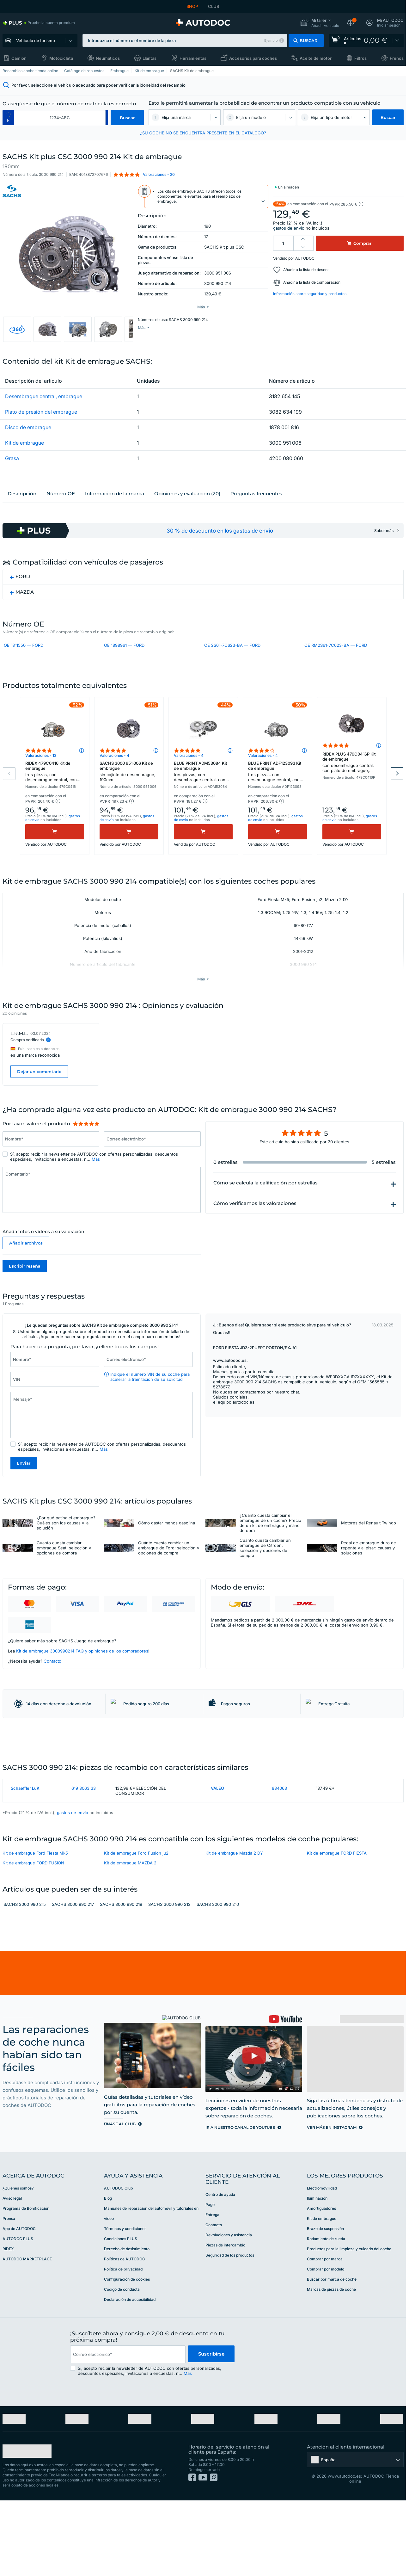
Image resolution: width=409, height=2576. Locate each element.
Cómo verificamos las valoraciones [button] (254, 1228)
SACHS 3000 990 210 (218, 1979)
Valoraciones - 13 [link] (41, 780)
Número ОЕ (60, 497)
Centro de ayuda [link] (220, 2270)
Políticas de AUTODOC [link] (124, 2334)
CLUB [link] (213, 6)
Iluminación (317, 2273)
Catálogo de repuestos (84, 70)
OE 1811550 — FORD (23, 649)
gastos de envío (288, 228)
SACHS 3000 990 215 (24, 1979)
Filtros (360, 58)
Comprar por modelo (325, 2344)
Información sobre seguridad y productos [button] (309, 293)
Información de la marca (114, 497)
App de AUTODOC (19, 2304)
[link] (39, 22)
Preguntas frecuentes (256, 497)
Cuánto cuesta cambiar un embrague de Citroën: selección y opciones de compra (265, 1574)
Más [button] (96, 1184)
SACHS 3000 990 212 (169, 1979)
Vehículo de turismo (35, 40)
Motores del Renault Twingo (368, 1548)
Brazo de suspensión (325, 2304)
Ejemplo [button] (271, 40)
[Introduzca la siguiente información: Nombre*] (51, 1164)
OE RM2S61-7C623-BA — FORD (335, 649)
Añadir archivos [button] (26, 1268)
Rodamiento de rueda (326, 2314)
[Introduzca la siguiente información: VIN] (54, 1405)
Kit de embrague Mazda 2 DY (234, 1928)
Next (397, 798)
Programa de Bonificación (26, 2284)
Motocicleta (61, 58)
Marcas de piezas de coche (331, 2365)
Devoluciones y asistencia (228, 2310)
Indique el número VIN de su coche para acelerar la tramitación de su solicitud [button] (150, 1403)
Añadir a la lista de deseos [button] (306, 269)
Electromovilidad (322, 2263)
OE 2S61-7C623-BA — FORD (232, 649)
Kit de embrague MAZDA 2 (130, 1938)
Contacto (52, 1687)
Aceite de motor (316, 58)
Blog (108, 2273)
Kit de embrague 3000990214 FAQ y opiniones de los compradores (82, 1676)
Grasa (12, 461)
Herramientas (193, 58)
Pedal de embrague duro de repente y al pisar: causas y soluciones (368, 1573)
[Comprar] (54, 856)
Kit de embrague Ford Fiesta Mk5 (35, 1928)
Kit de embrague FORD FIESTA (337, 1928)
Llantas (149, 58)
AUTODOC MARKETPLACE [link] (27, 2334)
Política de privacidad (123, 2344)
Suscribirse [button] (211, 2430)
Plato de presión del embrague (41, 415)
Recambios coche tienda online (30, 70)
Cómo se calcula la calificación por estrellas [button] (265, 1208)
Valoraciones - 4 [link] (114, 780)
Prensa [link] (9, 2294)
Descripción (22, 497)
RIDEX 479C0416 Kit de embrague (54, 797)
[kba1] (60, 117)
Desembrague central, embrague (43, 399)
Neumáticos (108, 58)
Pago (210, 2280)
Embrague (119, 70)
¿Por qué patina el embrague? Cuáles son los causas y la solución (66, 1548)
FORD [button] (22, 580)
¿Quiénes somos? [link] (18, 2263)
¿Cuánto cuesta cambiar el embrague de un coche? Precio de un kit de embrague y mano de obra (270, 1549)
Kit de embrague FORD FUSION (33, 1938)
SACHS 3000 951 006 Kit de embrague (129, 796)
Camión (19, 58)
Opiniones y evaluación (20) (187, 497)
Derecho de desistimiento (127, 2324)
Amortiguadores (321, 2284)
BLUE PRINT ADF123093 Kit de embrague (277, 797)
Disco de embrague (28, 430)
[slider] (86, 1149)
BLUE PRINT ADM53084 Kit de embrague (203, 797)
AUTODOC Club (118, 2263)
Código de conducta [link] (122, 2365)
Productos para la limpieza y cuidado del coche (349, 2324)
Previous (9, 798)
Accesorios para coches (253, 58)
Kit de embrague (149, 70)
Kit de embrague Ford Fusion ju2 (136, 1928)
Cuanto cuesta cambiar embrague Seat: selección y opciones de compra (64, 1573)
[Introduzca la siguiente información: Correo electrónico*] (152, 1164)
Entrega (212, 2290)
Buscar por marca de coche (332, 2354)
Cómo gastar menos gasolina (166, 1548)
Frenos (397, 58)
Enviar (23, 1489)
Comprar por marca (325, 2334)
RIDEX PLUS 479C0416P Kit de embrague (351, 787)
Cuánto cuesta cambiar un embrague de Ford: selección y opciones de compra (168, 1573)
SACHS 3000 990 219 (121, 1979)
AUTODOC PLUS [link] (18, 2314)
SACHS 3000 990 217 (73, 1979)
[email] (128, 2430)
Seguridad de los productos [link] (229, 2330)
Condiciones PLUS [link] (120, 2314)
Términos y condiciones (125, 2304)
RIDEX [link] (8, 2324)
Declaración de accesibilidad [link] (130, 2375)
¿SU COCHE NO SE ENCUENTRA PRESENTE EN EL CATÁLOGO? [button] (203, 132)
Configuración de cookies (127, 2354)
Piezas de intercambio (225, 2320)
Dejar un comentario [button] (39, 1096)
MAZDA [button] (24, 595)
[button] (319, 23)
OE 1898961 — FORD (124, 649)
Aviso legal (12, 2273)
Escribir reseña (24, 1291)
